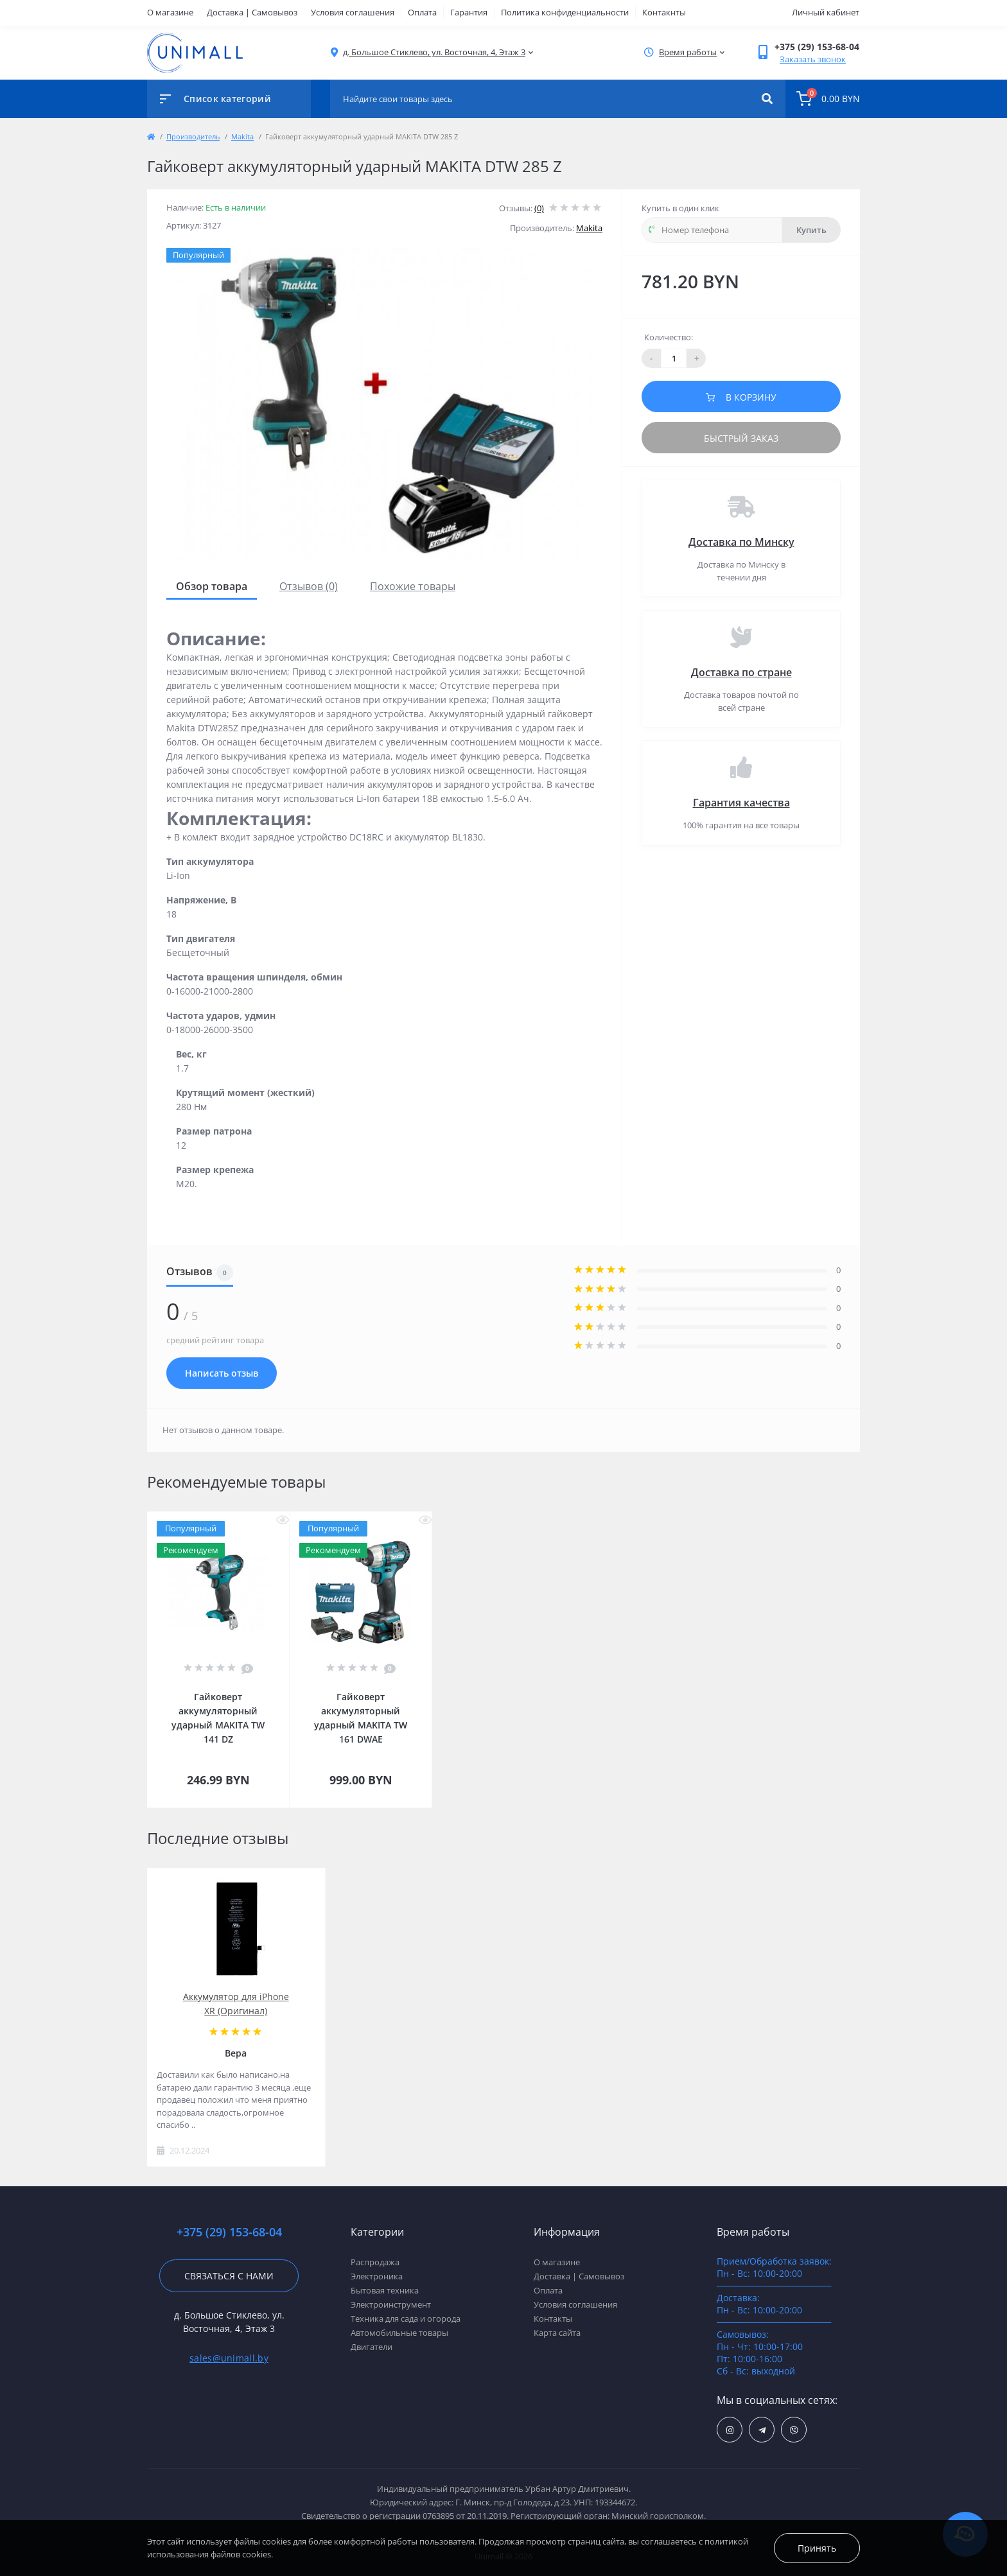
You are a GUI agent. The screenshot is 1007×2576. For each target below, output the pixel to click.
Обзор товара (211, 586)
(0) (539, 208)
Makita (242, 136)
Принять (817, 2548)
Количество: (668, 337)
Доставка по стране (741, 672)
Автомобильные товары (399, 2332)
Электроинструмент (391, 2304)
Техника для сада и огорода (405, 2318)
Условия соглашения (352, 12)
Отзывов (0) (308, 586)
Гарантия (468, 12)
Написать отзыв (221, 1373)
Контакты (553, 2318)
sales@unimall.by (228, 2358)
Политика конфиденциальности (565, 12)
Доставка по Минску (741, 542)
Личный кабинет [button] (825, 12)
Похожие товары (412, 586)
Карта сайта (557, 2332)
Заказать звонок (813, 59)
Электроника (377, 2276)
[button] (434, 52)
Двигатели (371, 2347)
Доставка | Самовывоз (252, 12)
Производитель (193, 136)
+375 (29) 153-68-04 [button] (229, 2232)
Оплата (422, 12)
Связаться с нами (229, 2276)
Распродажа (375, 2262)
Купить (811, 230)
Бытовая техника (385, 2290)
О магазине (170, 12)
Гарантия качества (741, 803)
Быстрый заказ (741, 438)
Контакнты (664, 12)
